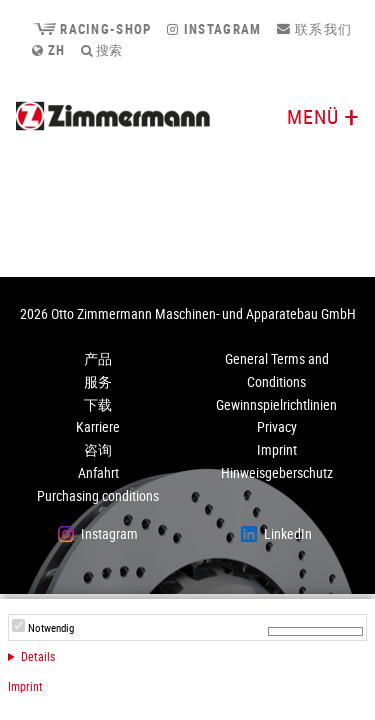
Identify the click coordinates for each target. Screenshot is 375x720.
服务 (98, 381)
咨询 (98, 449)
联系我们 (314, 29)
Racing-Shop (91, 29)
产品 (98, 358)
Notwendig (51, 628)
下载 (98, 404)
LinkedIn (288, 533)
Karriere (98, 426)
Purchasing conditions (98, 495)
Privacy (277, 426)
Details (38, 656)
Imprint (25, 686)
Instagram (214, 29)
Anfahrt (98, 472)
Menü (313, 116)
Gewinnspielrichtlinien (276, 404)
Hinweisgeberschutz (277, 472)
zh (48, 50)
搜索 (101, 50)
